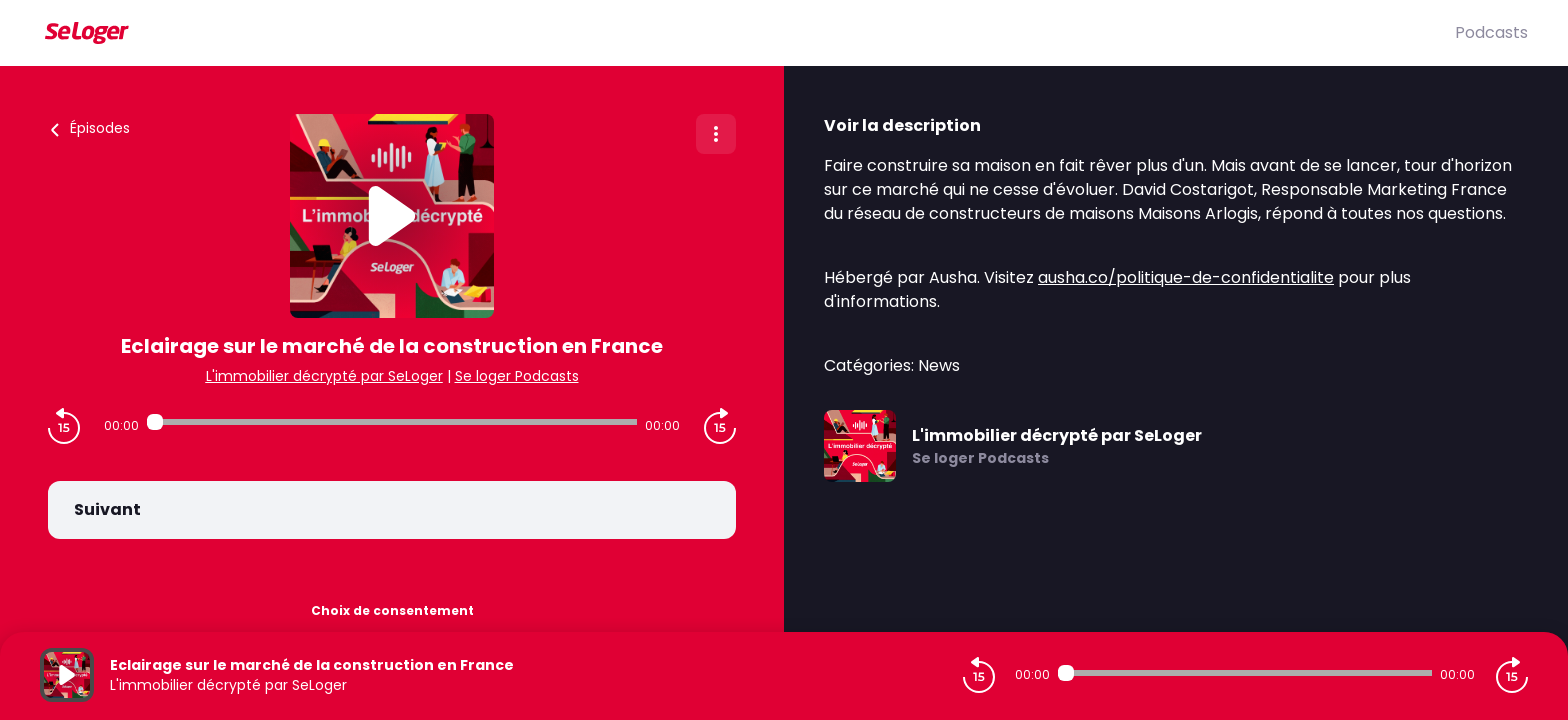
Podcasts (1491, 32)
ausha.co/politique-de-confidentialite (1186, 277)
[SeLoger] (747, 33)
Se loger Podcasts (517, 376)
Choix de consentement (392, 610)
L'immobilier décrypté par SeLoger (324, 376)
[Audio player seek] (392, 422)
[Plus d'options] (716, 134)
